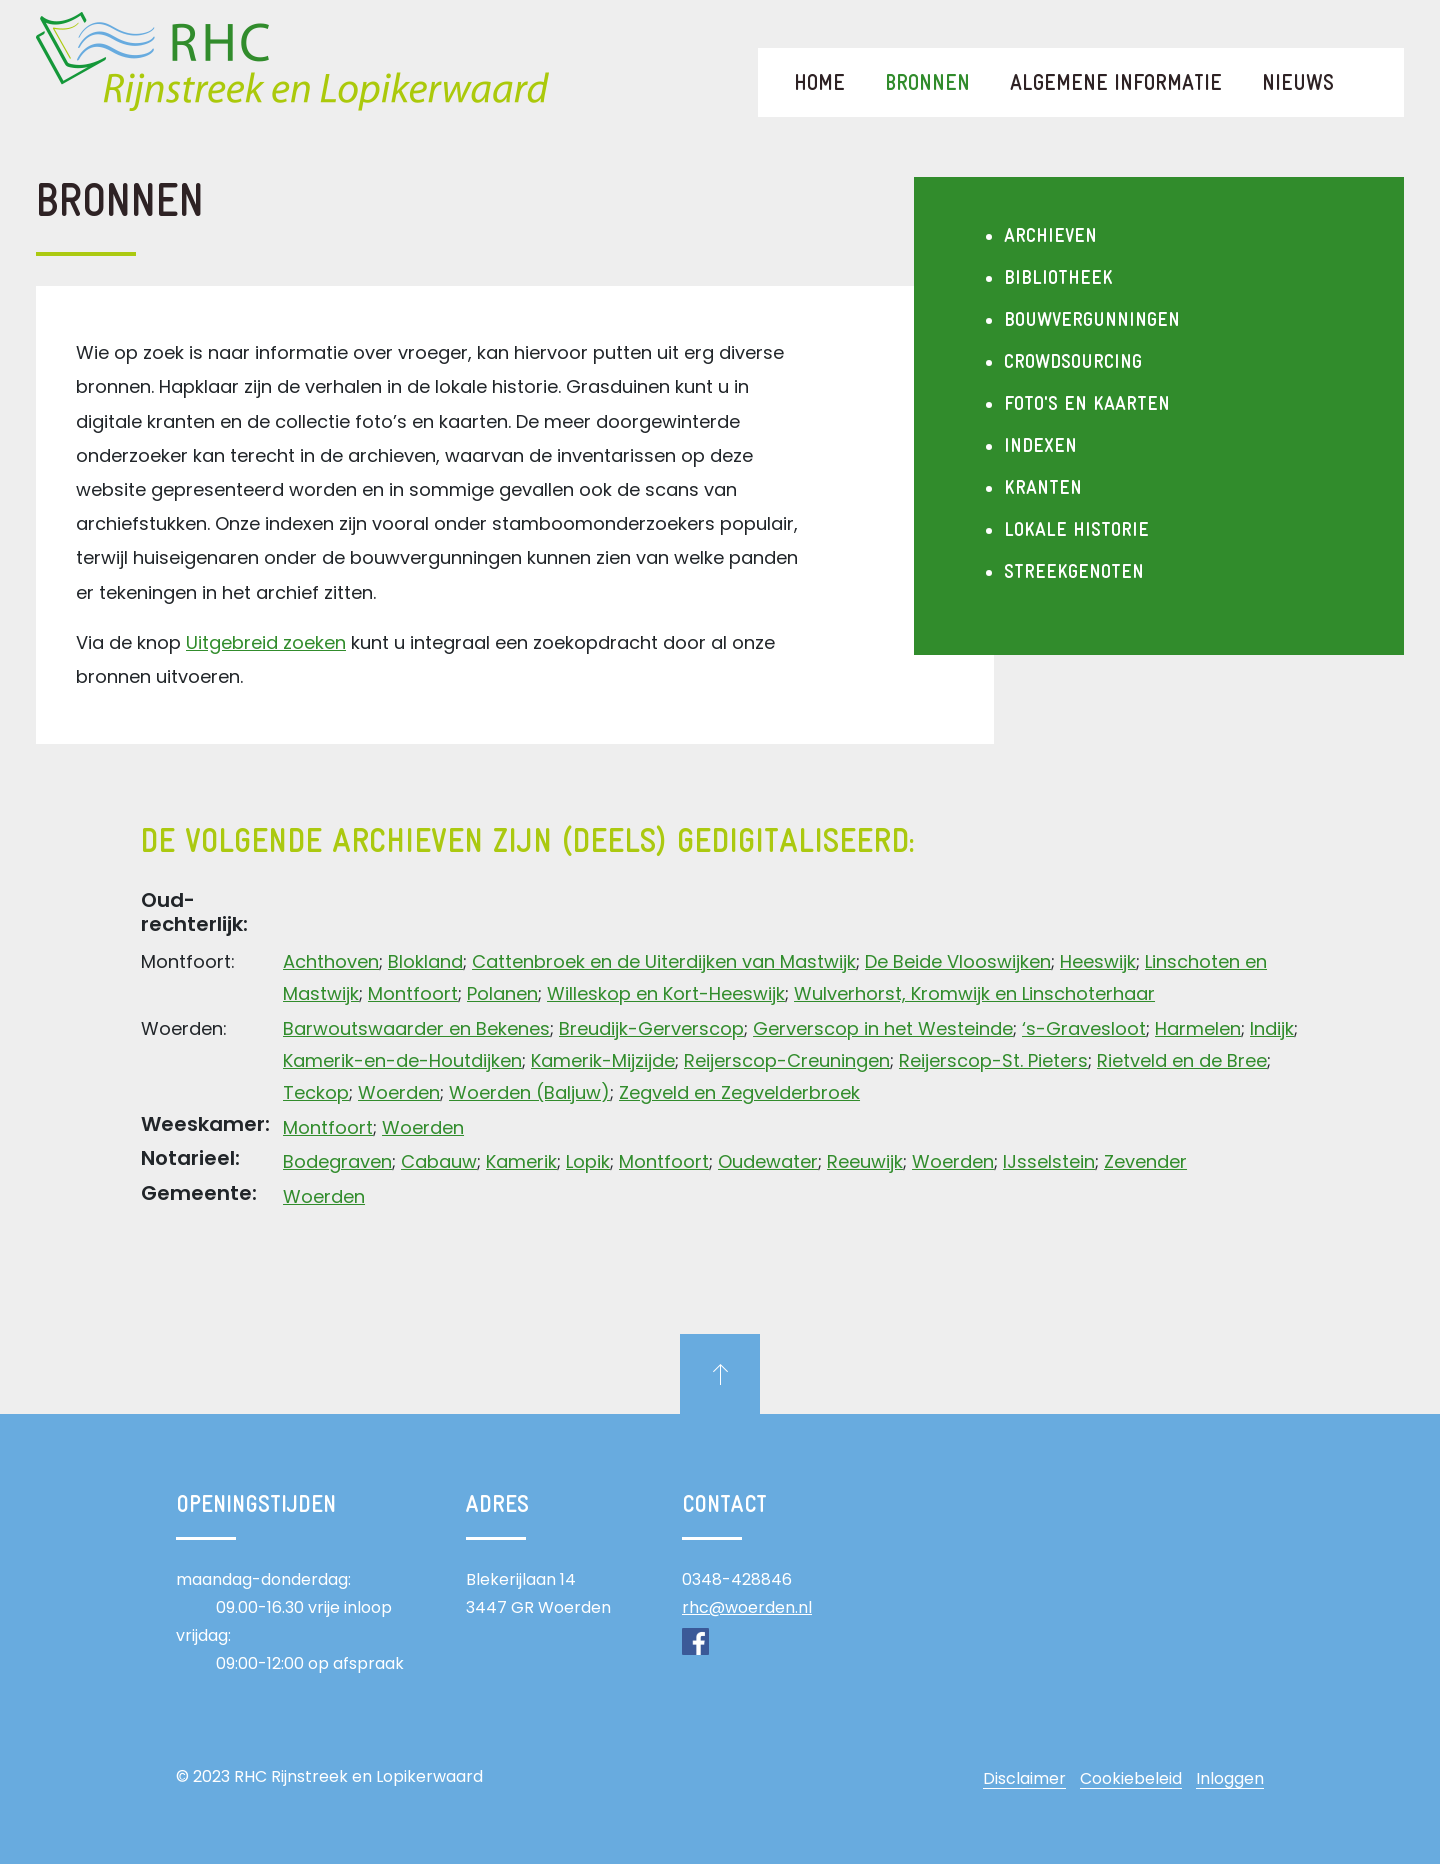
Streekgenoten (1074, 573)
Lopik (588, 1161)
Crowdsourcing (1073, 363)
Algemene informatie (1116, 84)
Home (819, 84)
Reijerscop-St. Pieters (993, 1060)
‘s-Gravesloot (1084, 1028)
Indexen (1040, 447)
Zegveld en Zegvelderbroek (739, 1092)
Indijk (1272, 1028)
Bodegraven (337, 1161)
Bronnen (937, 84)
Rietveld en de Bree (1182, 1060)
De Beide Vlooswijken (958, 961)
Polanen (502, 993)
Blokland (425, 961)
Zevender (1145, 1161)
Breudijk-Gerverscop (651, 1028)
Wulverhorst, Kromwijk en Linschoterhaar (974, 993)
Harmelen (1198, 1028)
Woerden (399, 1092)
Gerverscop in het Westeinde (883, 1028)
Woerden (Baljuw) (529, 1092)
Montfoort (413, 993)
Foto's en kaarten (1087, 405)
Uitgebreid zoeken (266, 642)
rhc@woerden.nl (747, 1607)
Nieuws (1298, 84)
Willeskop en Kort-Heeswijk (666, 993)
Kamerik (521, 1161)
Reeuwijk (865, 1161)
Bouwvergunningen (1092, 321)
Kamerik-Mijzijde (603, 1060)
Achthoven (331, 961)
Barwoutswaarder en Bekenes (416, 1028)
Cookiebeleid (1131, 1779)
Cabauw (439, 1161)
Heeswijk (1098, 961)
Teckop (316, 1092)
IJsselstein (1049, 1161)
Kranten (1043, 489)
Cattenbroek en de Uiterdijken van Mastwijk (664, 961)
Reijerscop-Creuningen (787, 1060)
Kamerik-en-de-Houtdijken (402, 1060)
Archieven (1050, 237)
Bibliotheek (1058, 279)
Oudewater (768, 1161)
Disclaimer (1024, 1779)
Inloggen (1230, 1779)
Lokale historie (1076, 531)
